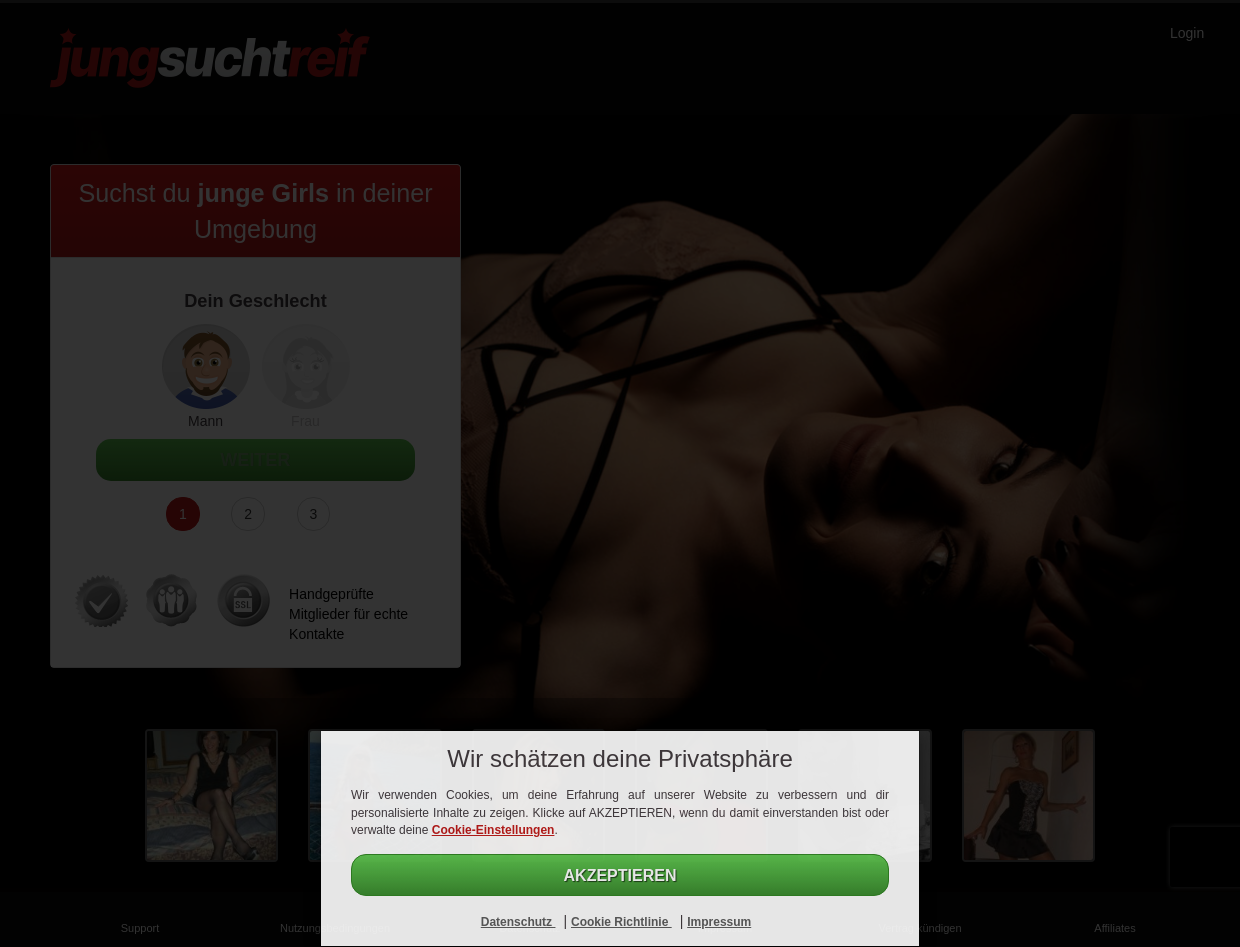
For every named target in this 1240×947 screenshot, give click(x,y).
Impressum (719, 922)
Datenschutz (518, 922)
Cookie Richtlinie (621, 922)
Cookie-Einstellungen (493, 830)
